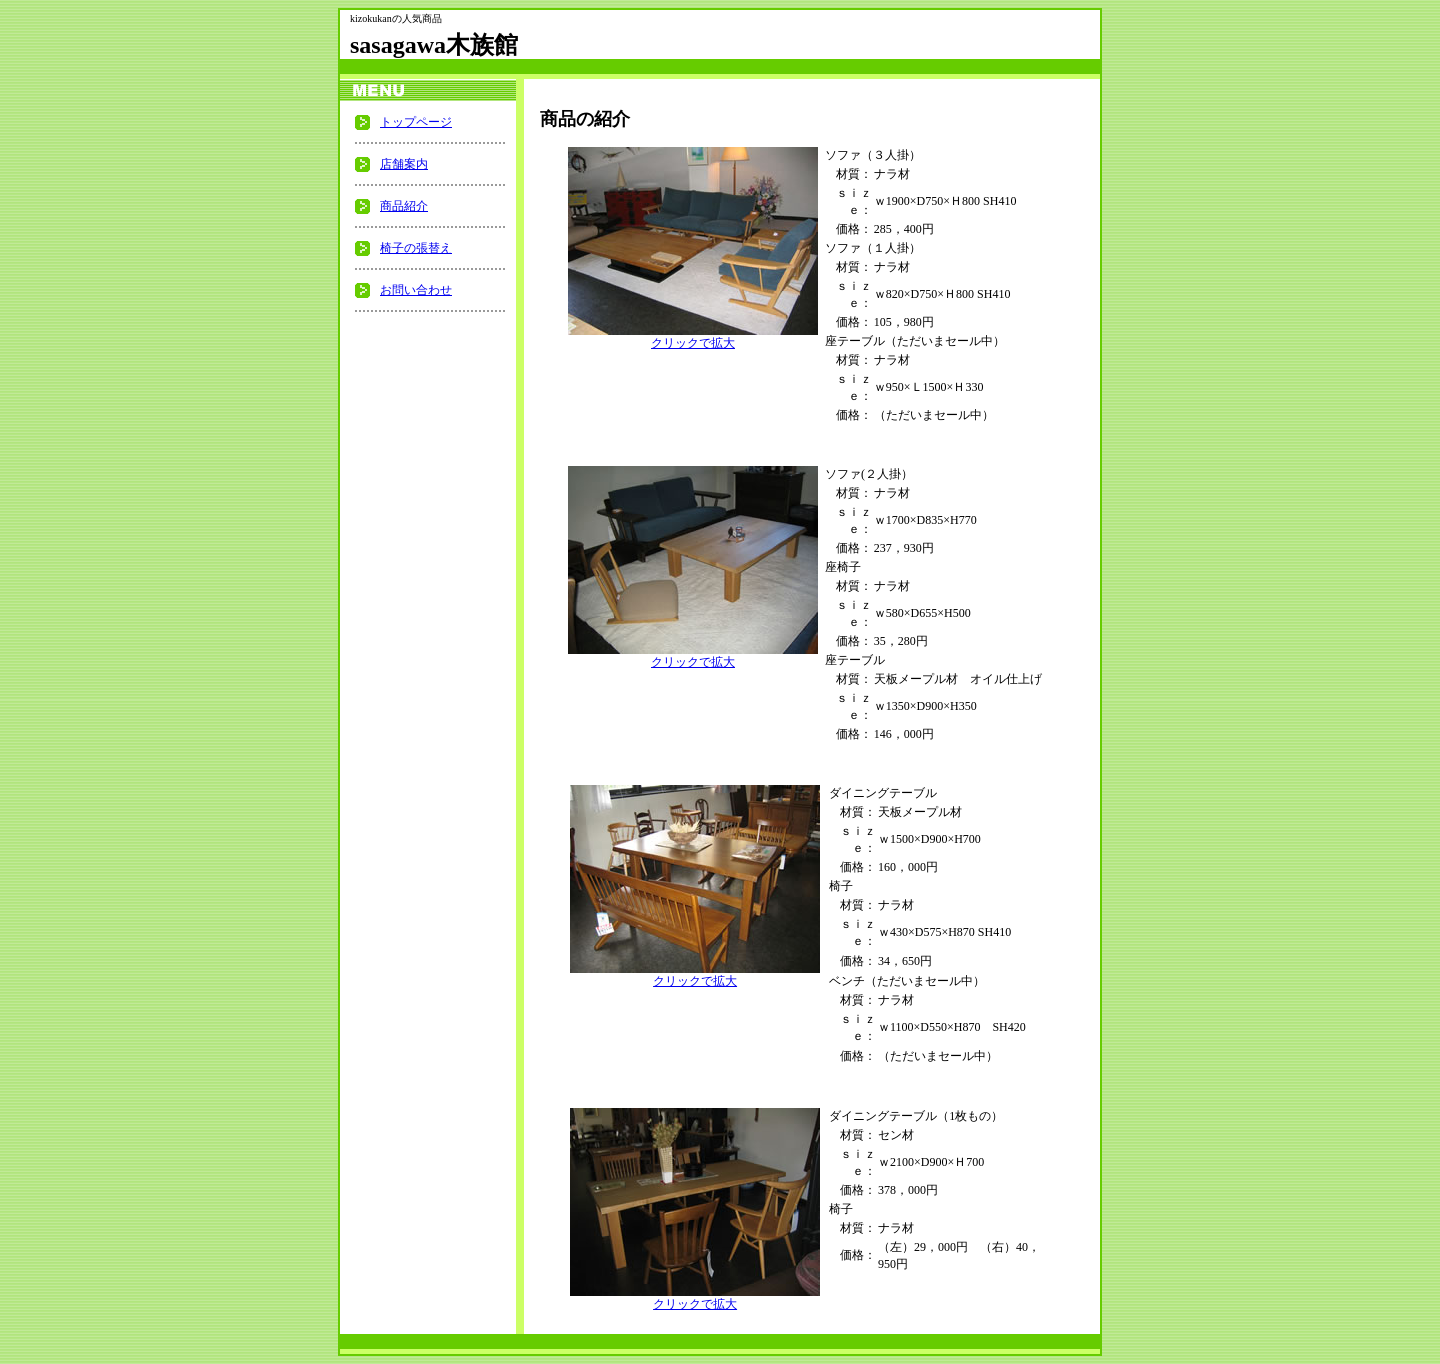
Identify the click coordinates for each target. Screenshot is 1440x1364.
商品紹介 (404, 206)
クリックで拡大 (693, 337)
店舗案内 (404, 164)
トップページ (416, 122)
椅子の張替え (416, 248)
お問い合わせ (416, 290)
